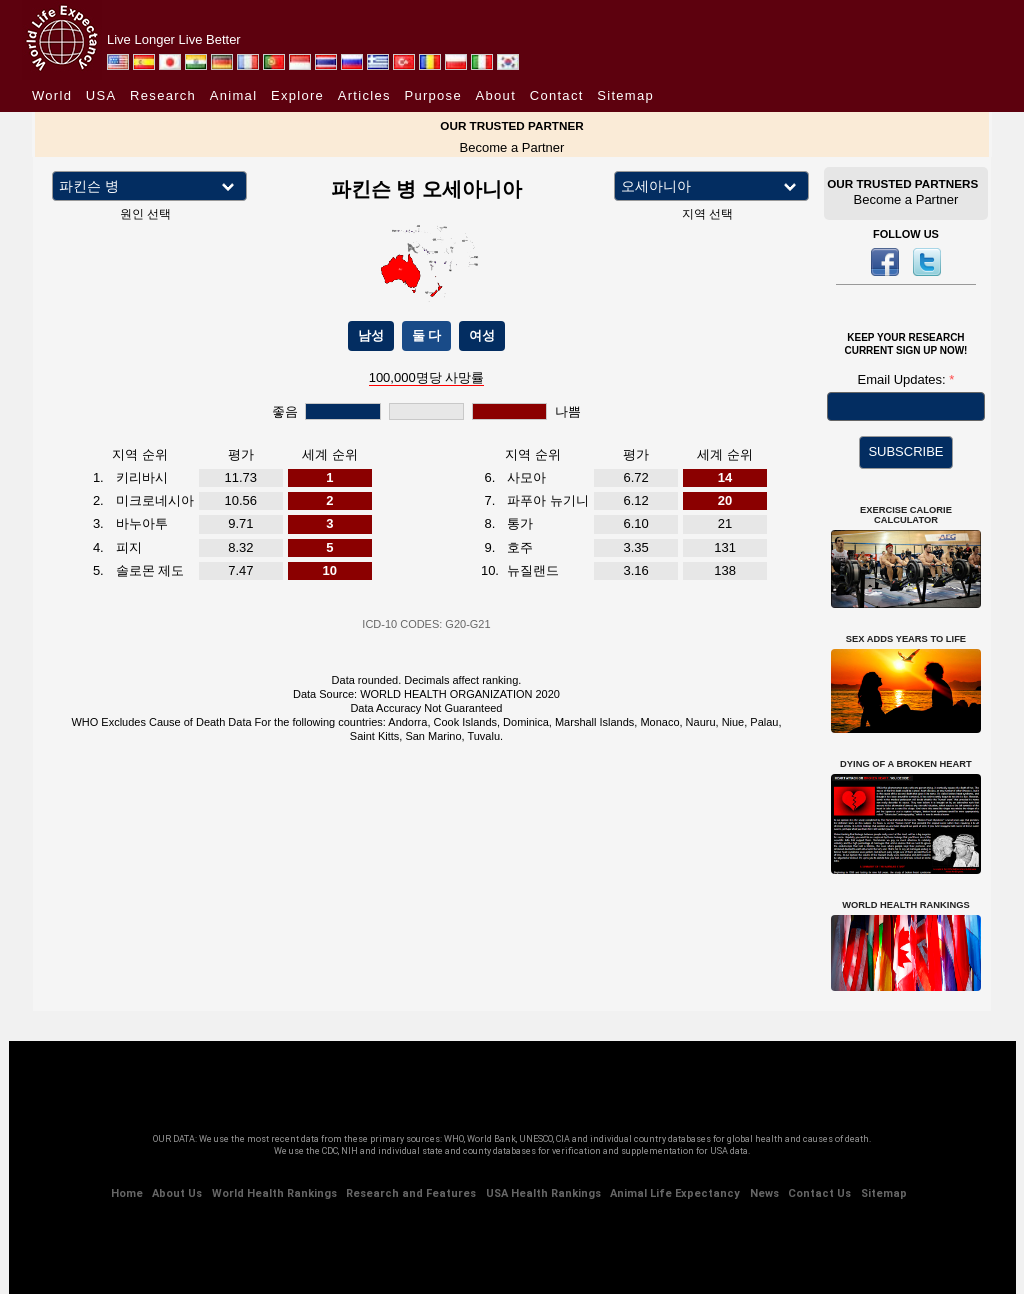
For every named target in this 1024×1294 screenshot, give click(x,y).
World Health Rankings (274, 1193)
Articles (364, 95)
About (496, 95)
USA (101, 95)
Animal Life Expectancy (675, 1193)
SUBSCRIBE (905, 451)
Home (127, 1193)
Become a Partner (512, 147)
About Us (177, 1193)
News (764, 1193)
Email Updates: (904, 379)
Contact (557, 95)
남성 (371, 335)
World (52, 95)
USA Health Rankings (543, 1193)
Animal (234, 95)
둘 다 (427, 335)
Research (163, 95)
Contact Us (819, 1193)
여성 (482, 335)
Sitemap (625, 95)
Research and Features (411, 1193)
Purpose (433, 95)
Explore (297, 95)
